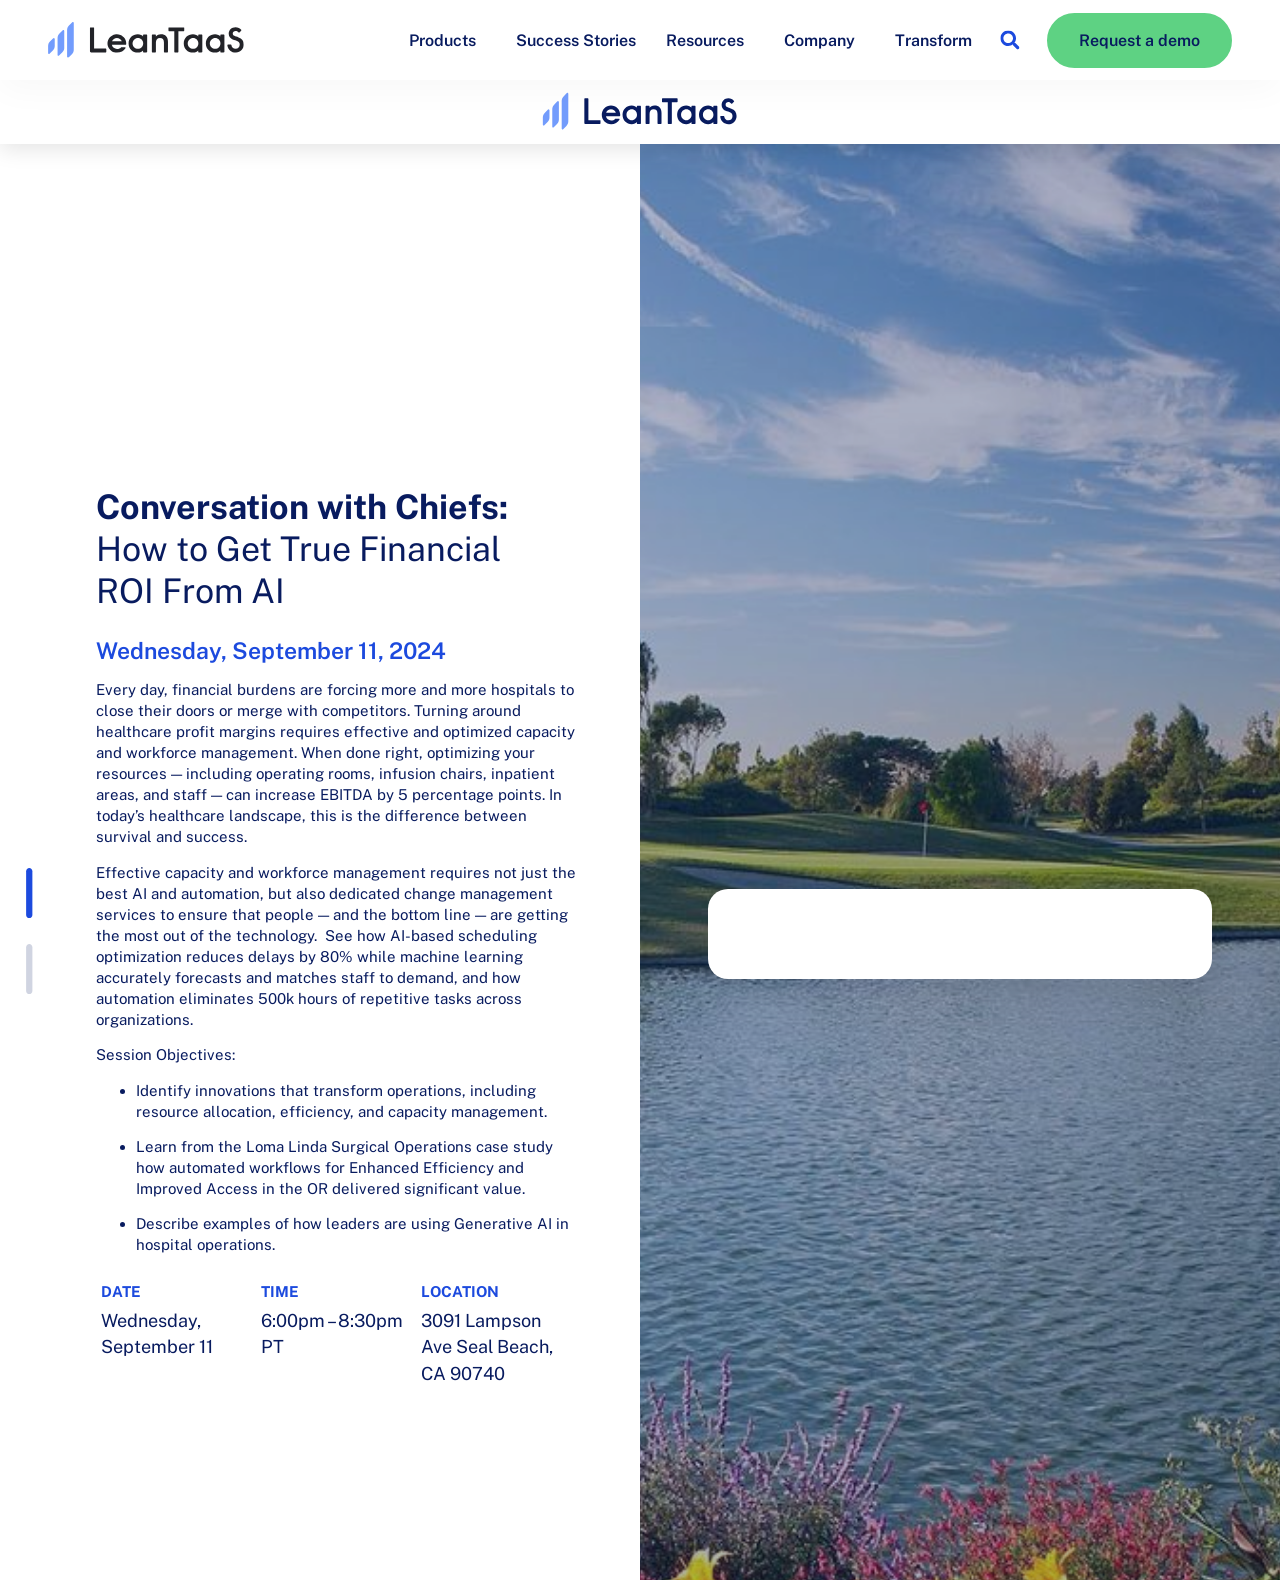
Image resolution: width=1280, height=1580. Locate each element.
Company (824, 40)
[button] (1009, 40)
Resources (710, 40)
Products (447, 40)
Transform (933, 40)
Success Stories (576, 40)
